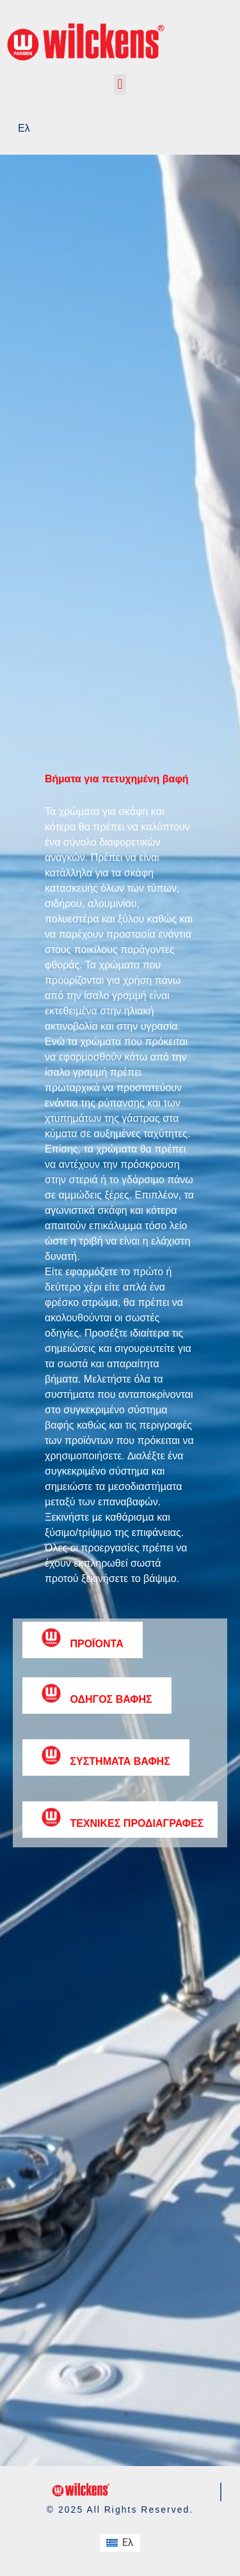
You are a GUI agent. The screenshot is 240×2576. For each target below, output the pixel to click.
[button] (120, 84)
